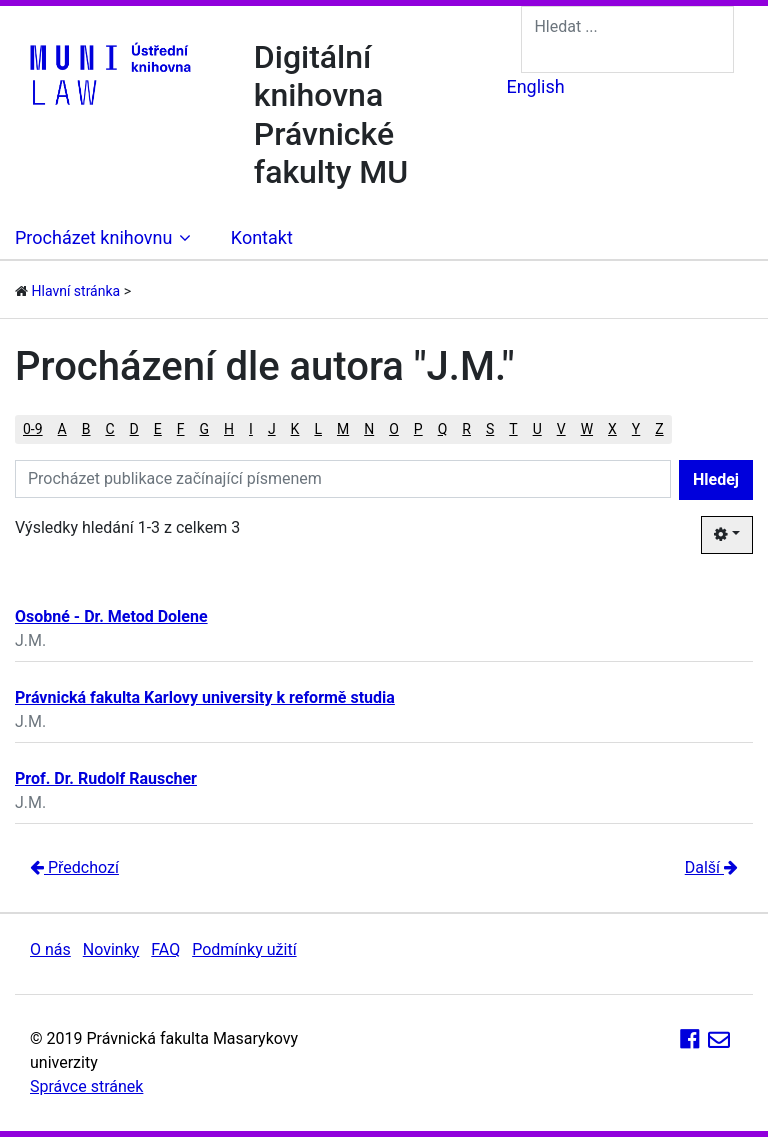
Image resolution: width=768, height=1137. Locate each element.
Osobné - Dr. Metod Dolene (111, 616)
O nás (50, 949)
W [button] (587, 429)
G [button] (205, 429)
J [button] (272, 429)
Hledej (716, 479)
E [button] (158, 429)
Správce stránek (86, 1086)
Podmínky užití (244, 949)
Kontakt (262, 237)
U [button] (537, 429)
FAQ (165, 949)
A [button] (62, 429)
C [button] (109, 429)
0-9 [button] (33, 429)
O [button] (394, 429)
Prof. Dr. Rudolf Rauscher (106, 778)
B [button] (86, 429)
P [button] (418, 429)
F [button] (181, 429)
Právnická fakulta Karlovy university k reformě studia (205, 697)
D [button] (134, 429)
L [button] (318, 429)
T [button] (513, 429)
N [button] (369, 429)
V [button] (561, 429)
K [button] (295, 429)
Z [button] (659, 429)
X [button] (612, 429)
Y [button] (636, 429)
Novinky (111, 949)
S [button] (490, 429)
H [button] (229, 429)
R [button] (466, 429)
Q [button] (443, 429)
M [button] (343, 429)
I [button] (251, 429)
